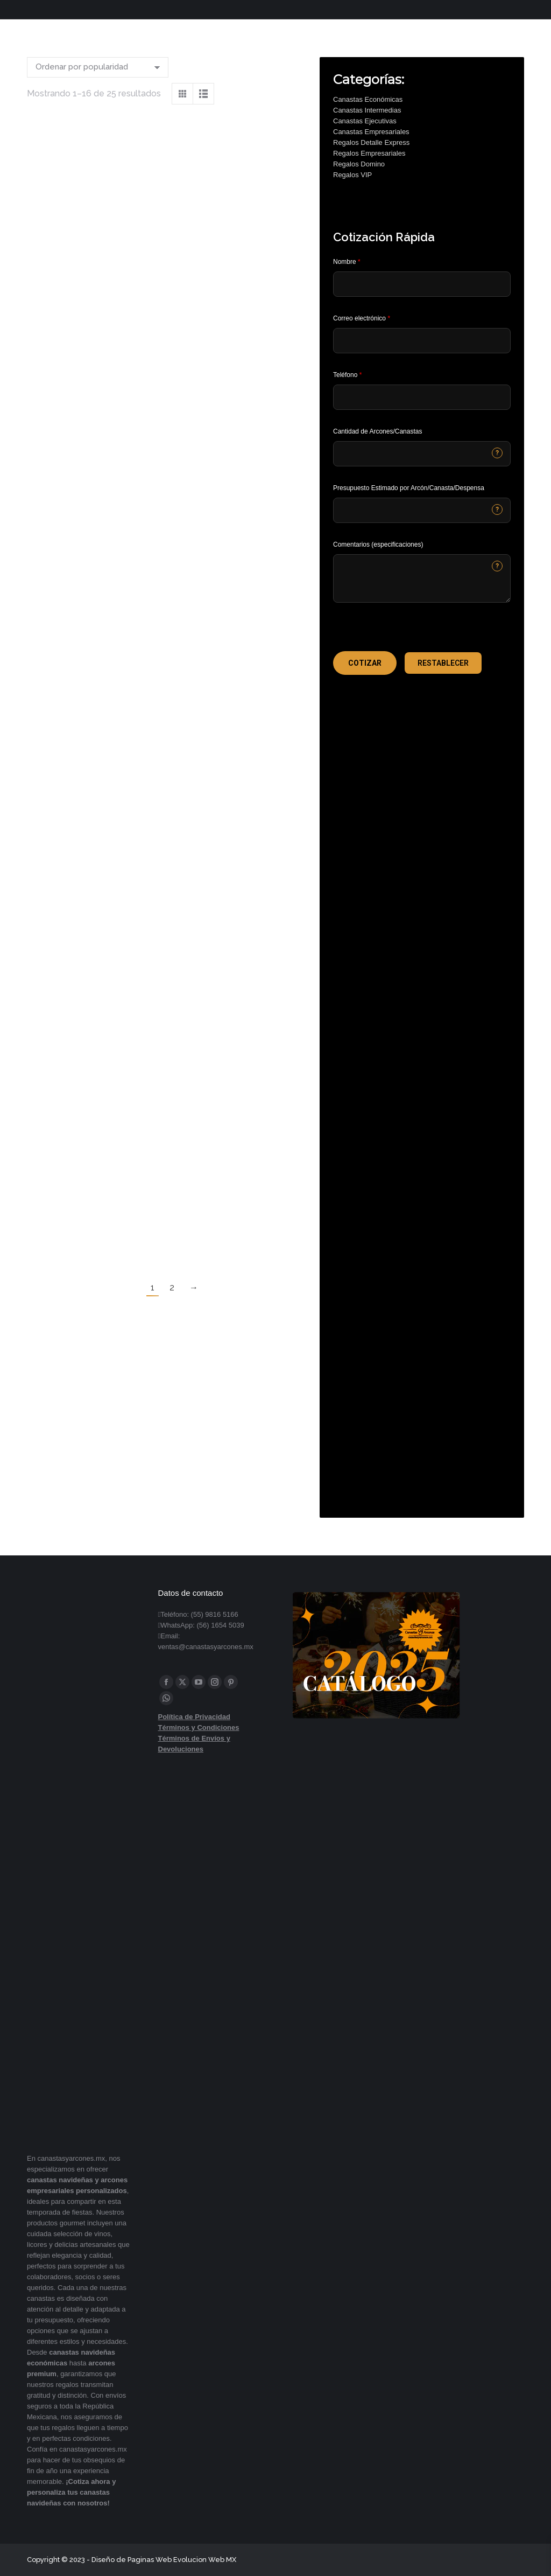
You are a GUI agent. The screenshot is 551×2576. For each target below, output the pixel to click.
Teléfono (347, 375)
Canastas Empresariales (371, 132)
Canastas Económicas (367, 99)
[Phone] (422, 397)
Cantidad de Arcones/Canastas (377, 431)
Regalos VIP (352, 175)
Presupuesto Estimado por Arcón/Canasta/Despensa (408, 488)
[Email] (422, 340)
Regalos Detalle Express (371, 142)
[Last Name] (422, 284)
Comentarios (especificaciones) (378, 544)
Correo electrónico (361, 318)
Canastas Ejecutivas (365, 121)
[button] (365, 663)
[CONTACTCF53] (422, 453)
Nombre (347, 262)
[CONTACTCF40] (422, 510)
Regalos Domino (359, 164)
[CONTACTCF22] (422, 578)
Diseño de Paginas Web (131, 2560)
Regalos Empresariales (369, 153)
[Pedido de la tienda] (97, 67)
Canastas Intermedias (367, 110)
